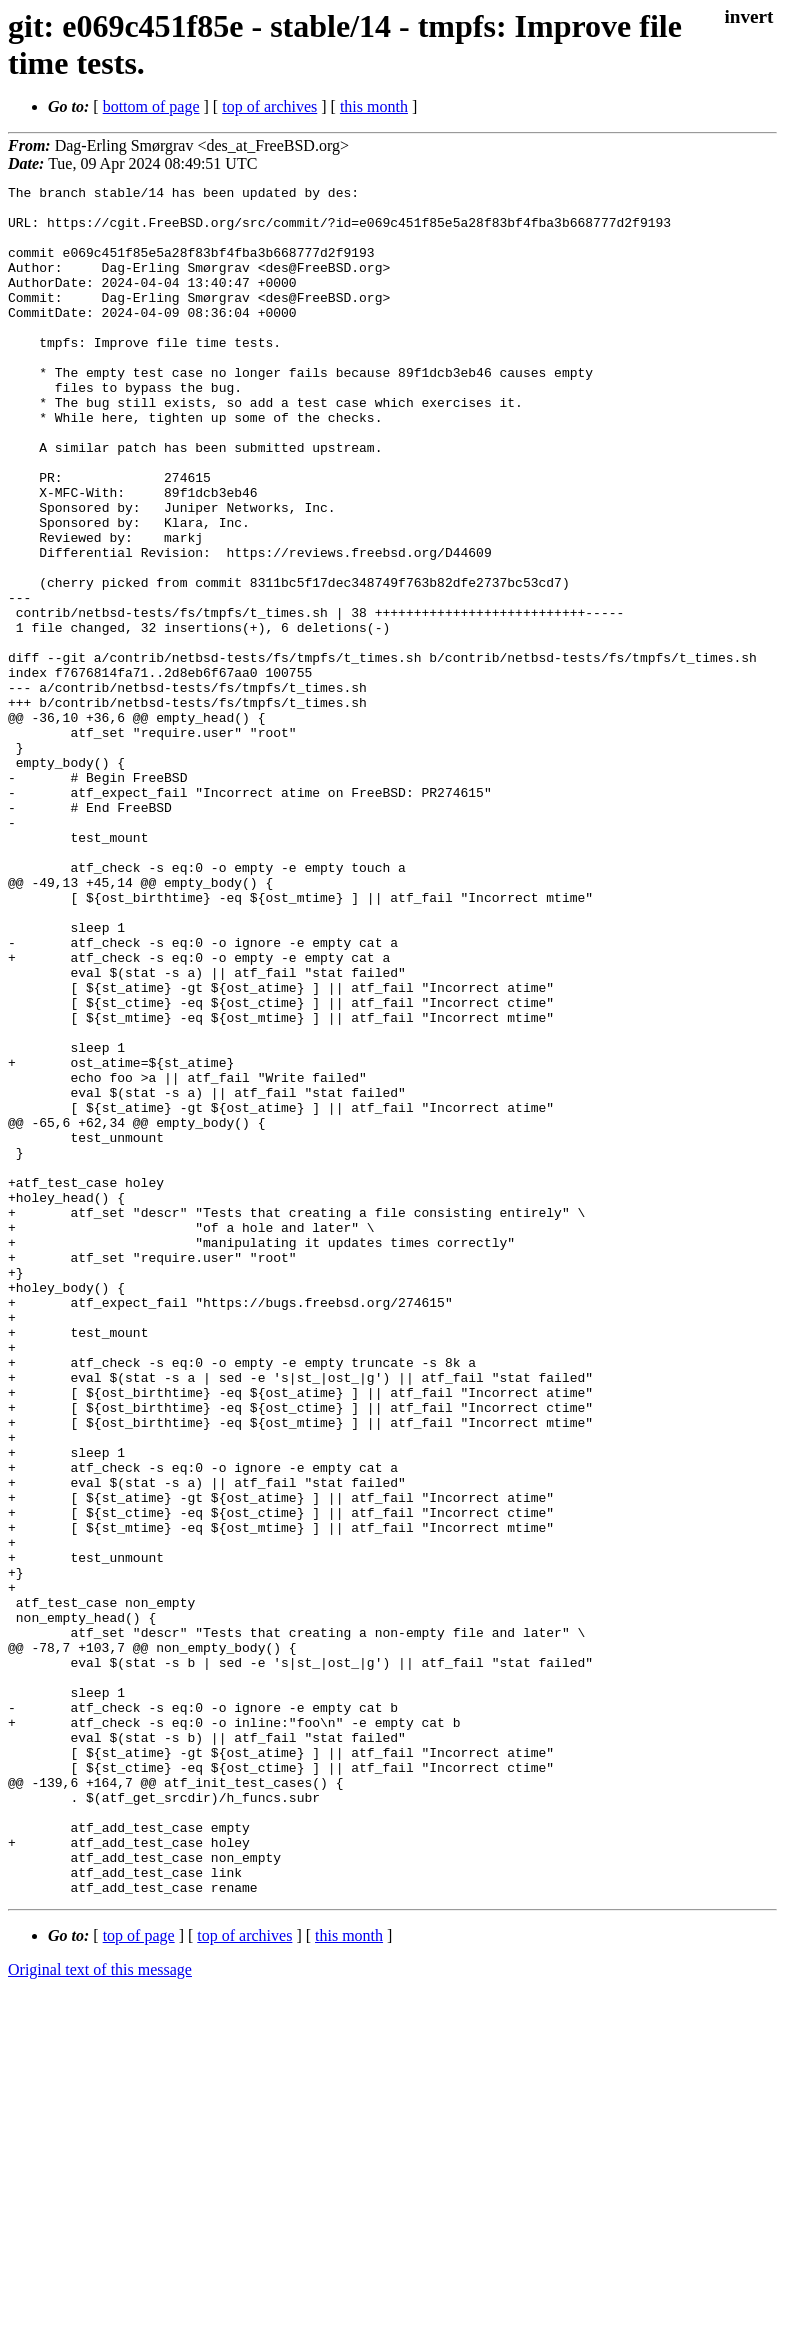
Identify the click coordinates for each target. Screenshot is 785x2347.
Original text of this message (100, 2311)
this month (374, 106)
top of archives (269, 106)
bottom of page (151, 106)
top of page (139, 2277)
